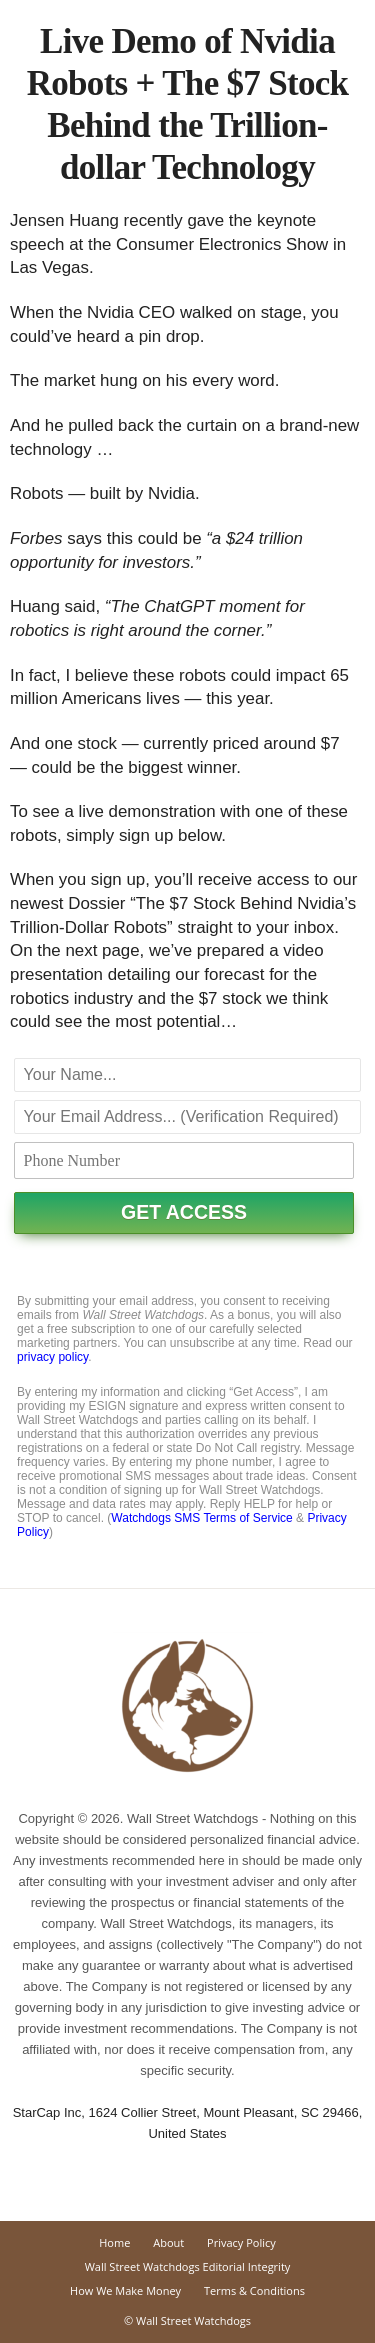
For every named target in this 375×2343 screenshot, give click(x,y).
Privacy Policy (241, 2242)
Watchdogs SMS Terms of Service (201, 1518)
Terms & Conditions (254, 2290)
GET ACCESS (184, 1212)
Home (114, 2242)
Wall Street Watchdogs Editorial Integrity (188, 2266)
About (168, 2242)
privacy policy (52, 1357)
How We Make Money (125, 2290)
